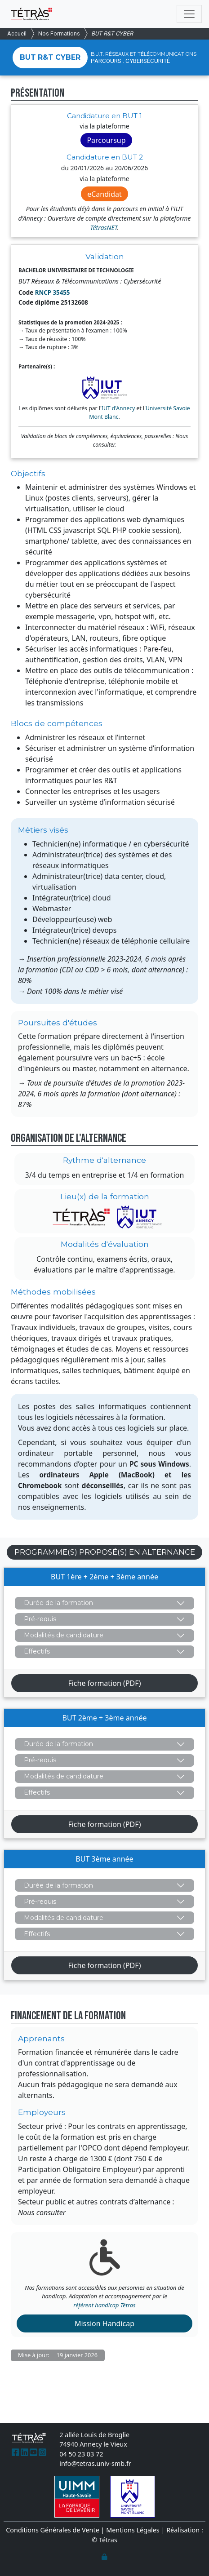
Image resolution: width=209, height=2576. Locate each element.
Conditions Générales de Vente (52, 2530)
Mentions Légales (133, 2530)
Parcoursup (106, 140)
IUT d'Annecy (118, 408)
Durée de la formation (58, 1603)
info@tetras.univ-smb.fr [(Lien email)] (95, 2463)
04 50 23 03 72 (81, 2454)
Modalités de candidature (63, 1635)
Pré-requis (40, 1619)
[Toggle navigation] (189, 14)
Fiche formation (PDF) (104, 1683)
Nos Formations (59, 33)
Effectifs (37, 1651)
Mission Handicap (104, 2323)
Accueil (17, 33)
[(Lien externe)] (15, 2452)
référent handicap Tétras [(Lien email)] (104, 2305)
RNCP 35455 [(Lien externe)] (52, 292)
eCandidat (104, 194)
